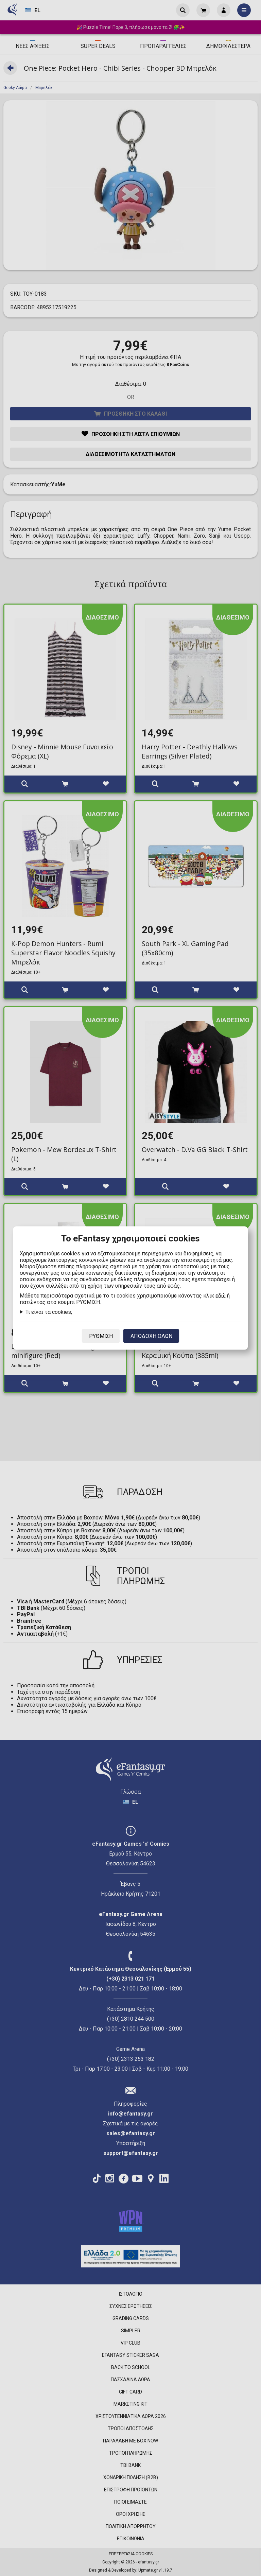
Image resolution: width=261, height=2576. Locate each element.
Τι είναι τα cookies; (48, 1312)
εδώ (220, 1295)
